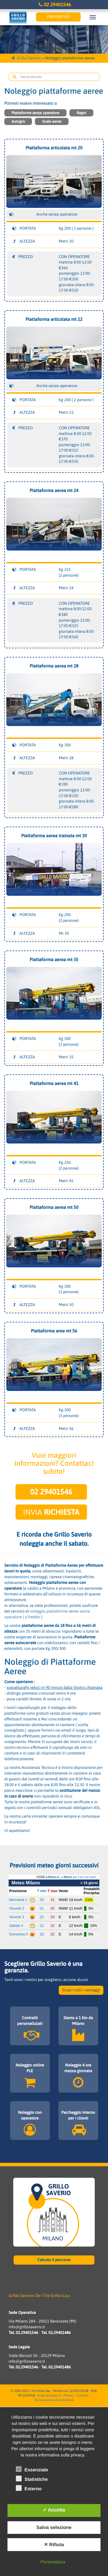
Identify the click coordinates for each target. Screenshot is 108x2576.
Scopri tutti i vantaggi (81, 1990)
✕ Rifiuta (54, 2544)
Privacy (69, 2395)
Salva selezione (53, 2527)
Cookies (82, 2395)
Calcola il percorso (54, 2259)
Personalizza (53, 2562)
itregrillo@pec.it (49, 2395)
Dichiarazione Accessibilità (54, 2400)
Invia (51, 1512)
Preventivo (58, 16)
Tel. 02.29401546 (23, 2332)
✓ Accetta (54, 2510)
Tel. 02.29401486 (56, 2332)
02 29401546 (54, 4)
